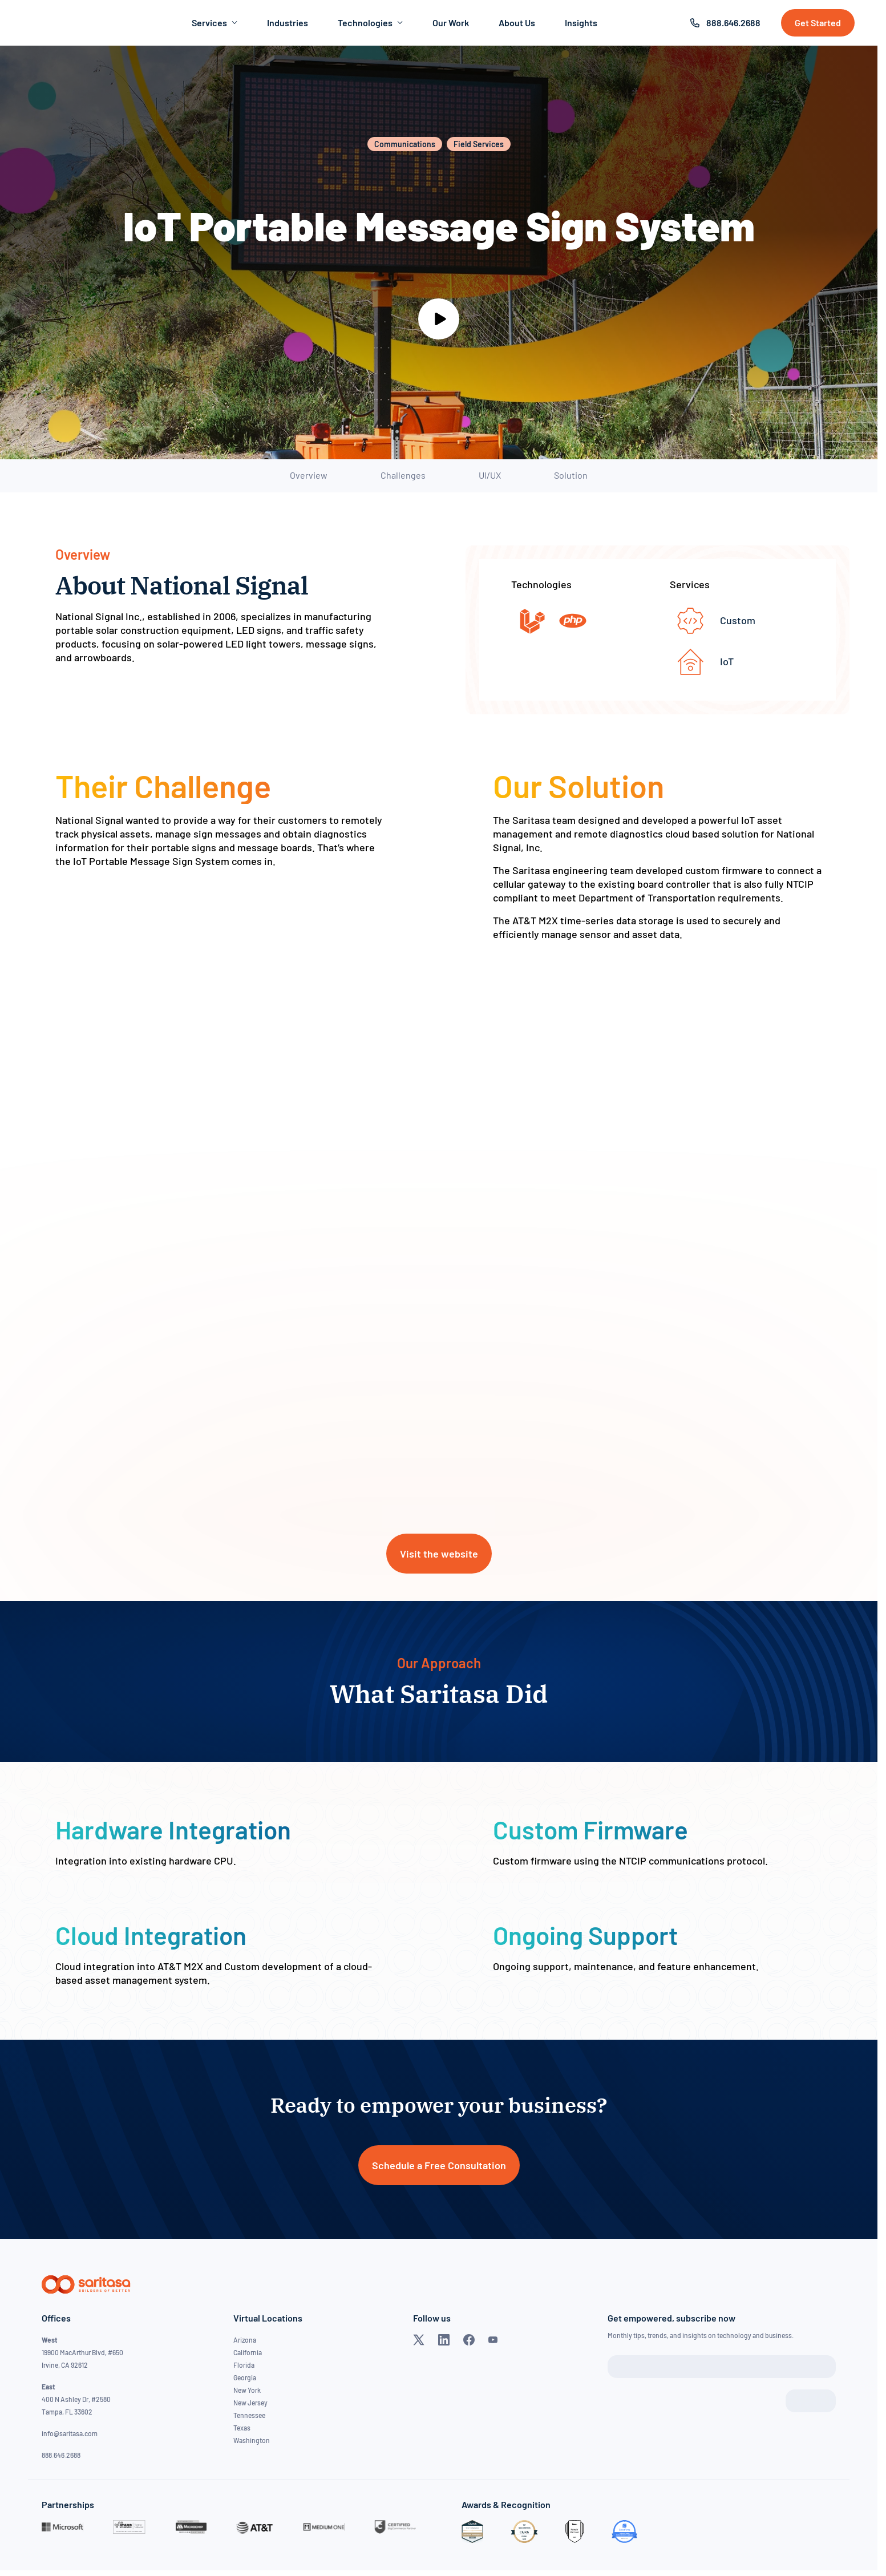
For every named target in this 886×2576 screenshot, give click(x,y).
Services (214, 22)
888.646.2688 (733, 22)
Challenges (403, 475)
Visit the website (439, 1553)
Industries (287, 22)
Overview (308, 475)
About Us (517, 22)
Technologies (370, 22)
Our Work (450, 22)
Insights (581, 22)
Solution (571, 475)
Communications (404, 144)
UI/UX (490, 475)
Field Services (479, 144)
